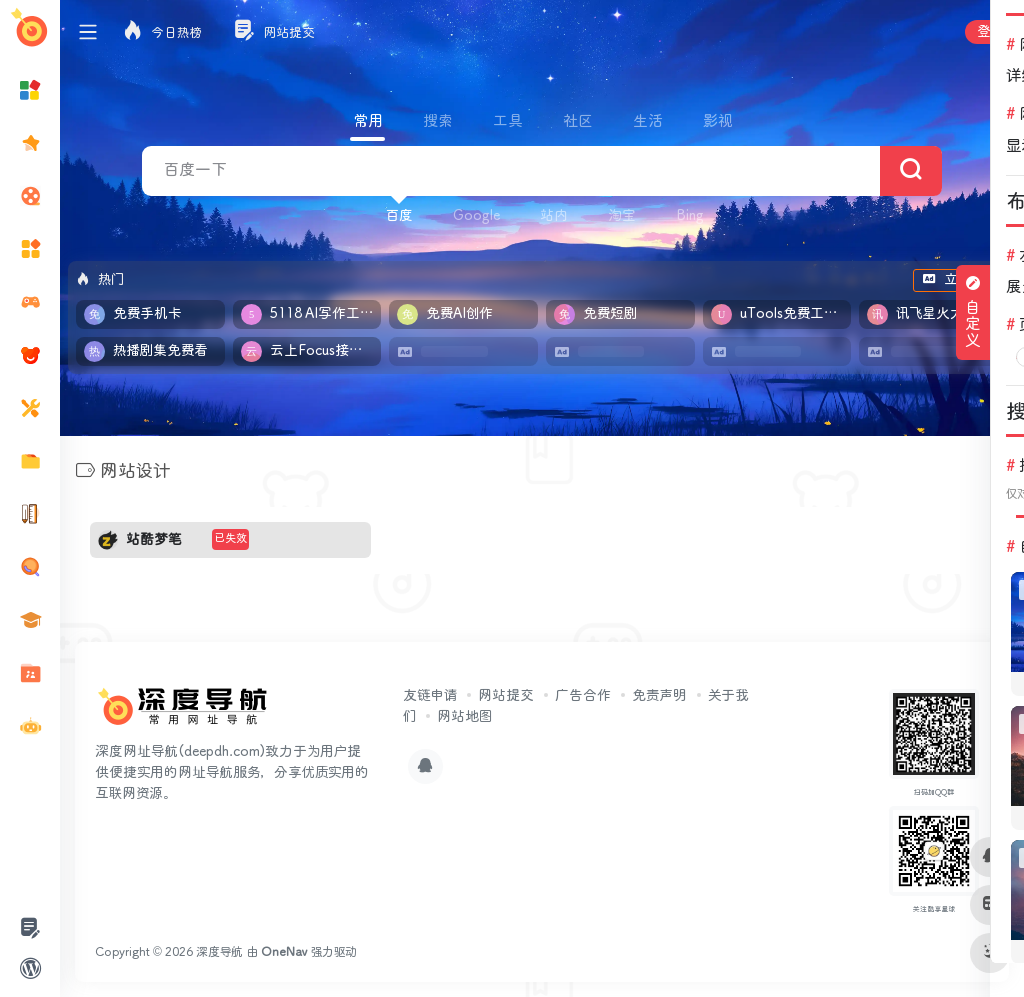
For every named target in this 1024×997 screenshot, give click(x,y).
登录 (990, 32)
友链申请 (430, 695)
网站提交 (506, 695)
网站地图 (464, 716)
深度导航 (219, 951)
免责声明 (659, 695)
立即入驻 (960, 280)
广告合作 (583, 695)
